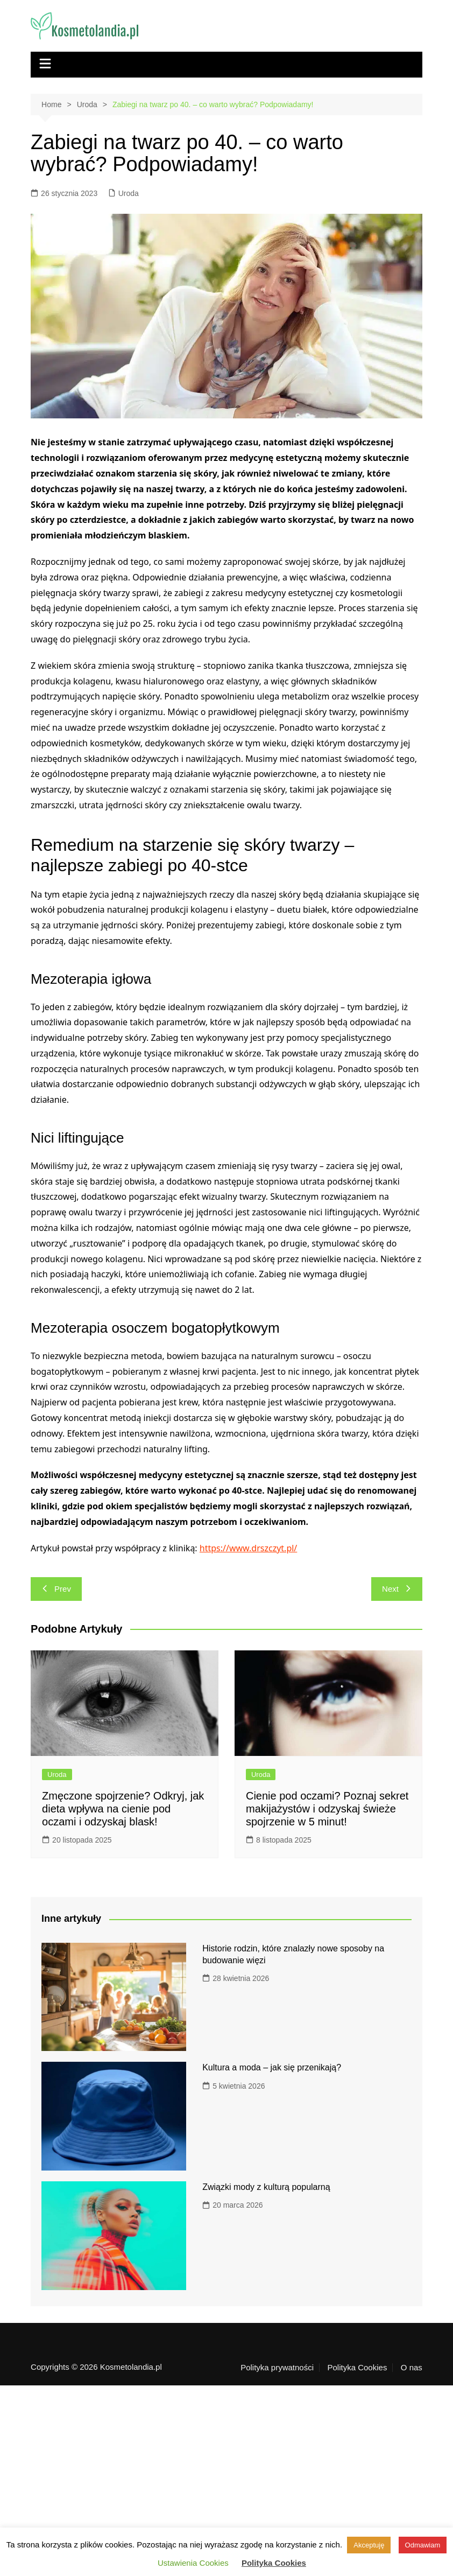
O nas (411, 2367)
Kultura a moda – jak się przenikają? (271, 2067)
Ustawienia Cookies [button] (193, 2562)
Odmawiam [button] (423, 2545)
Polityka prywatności (277, 2367)
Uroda (128, 193)
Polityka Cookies (357, 2367)
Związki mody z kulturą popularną (266, 2187)
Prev (56, 1588)
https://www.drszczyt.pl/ (249, 1548)
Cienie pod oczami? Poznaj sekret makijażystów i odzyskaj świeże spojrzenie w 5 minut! (327, 1809)
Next (397, 1588)
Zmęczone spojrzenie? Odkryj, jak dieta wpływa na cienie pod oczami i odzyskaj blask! (123, 1809)
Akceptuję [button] (368, 2545)
